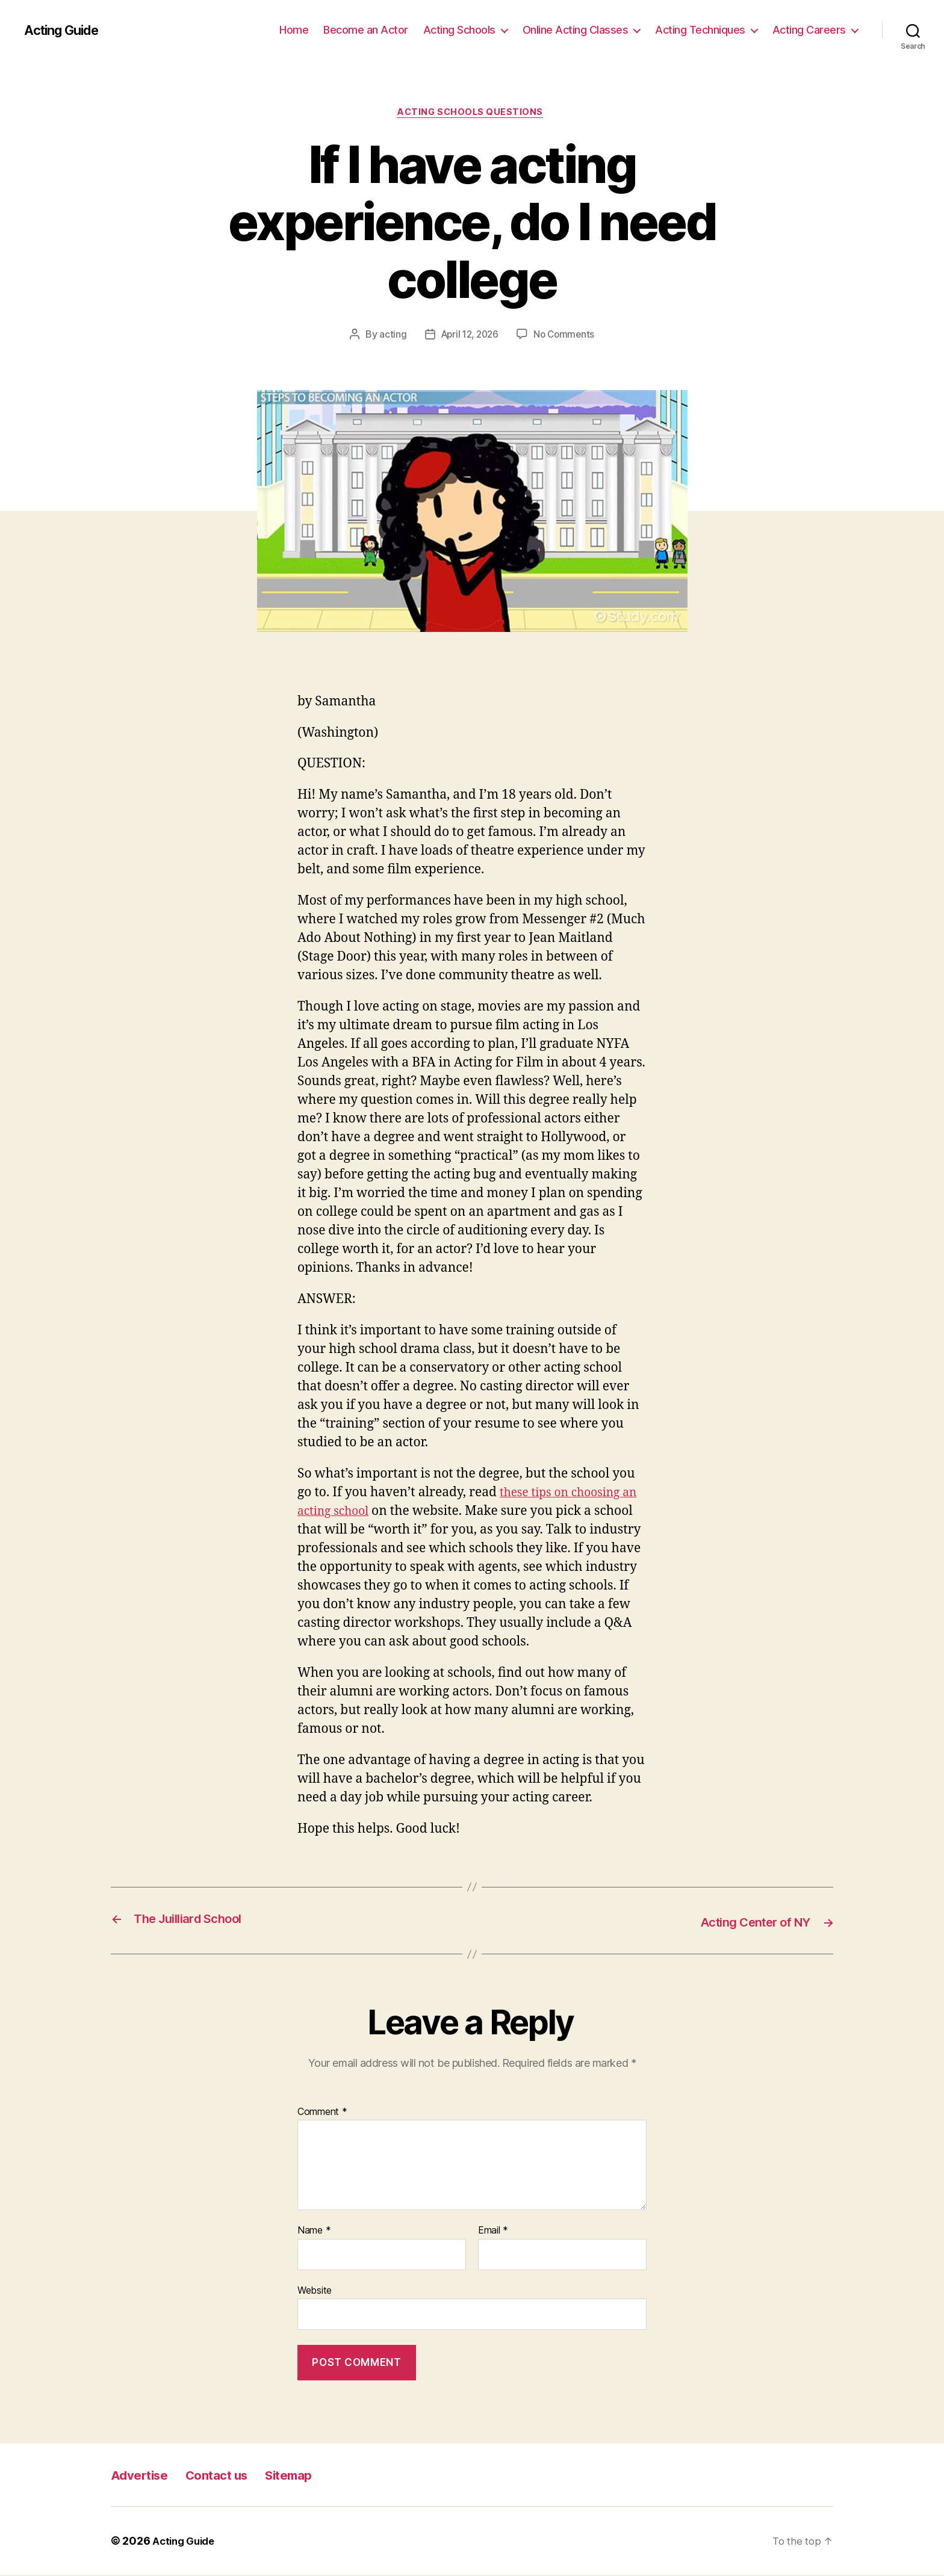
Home (293, 29)
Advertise (144, 2476)
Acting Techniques (700, 29)
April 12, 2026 (468, 336)
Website (314, 2291)
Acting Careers (809, 29)
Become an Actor (365, 29)
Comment (322, 2112)
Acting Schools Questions (472, 113)
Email (493, 2231)
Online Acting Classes (576, 29)
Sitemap (314, 2476)
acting (389, 336)
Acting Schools (459, 29)
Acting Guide (65, 30)
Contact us (232, 2476)
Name (314, 2231)
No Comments (566, 336)
